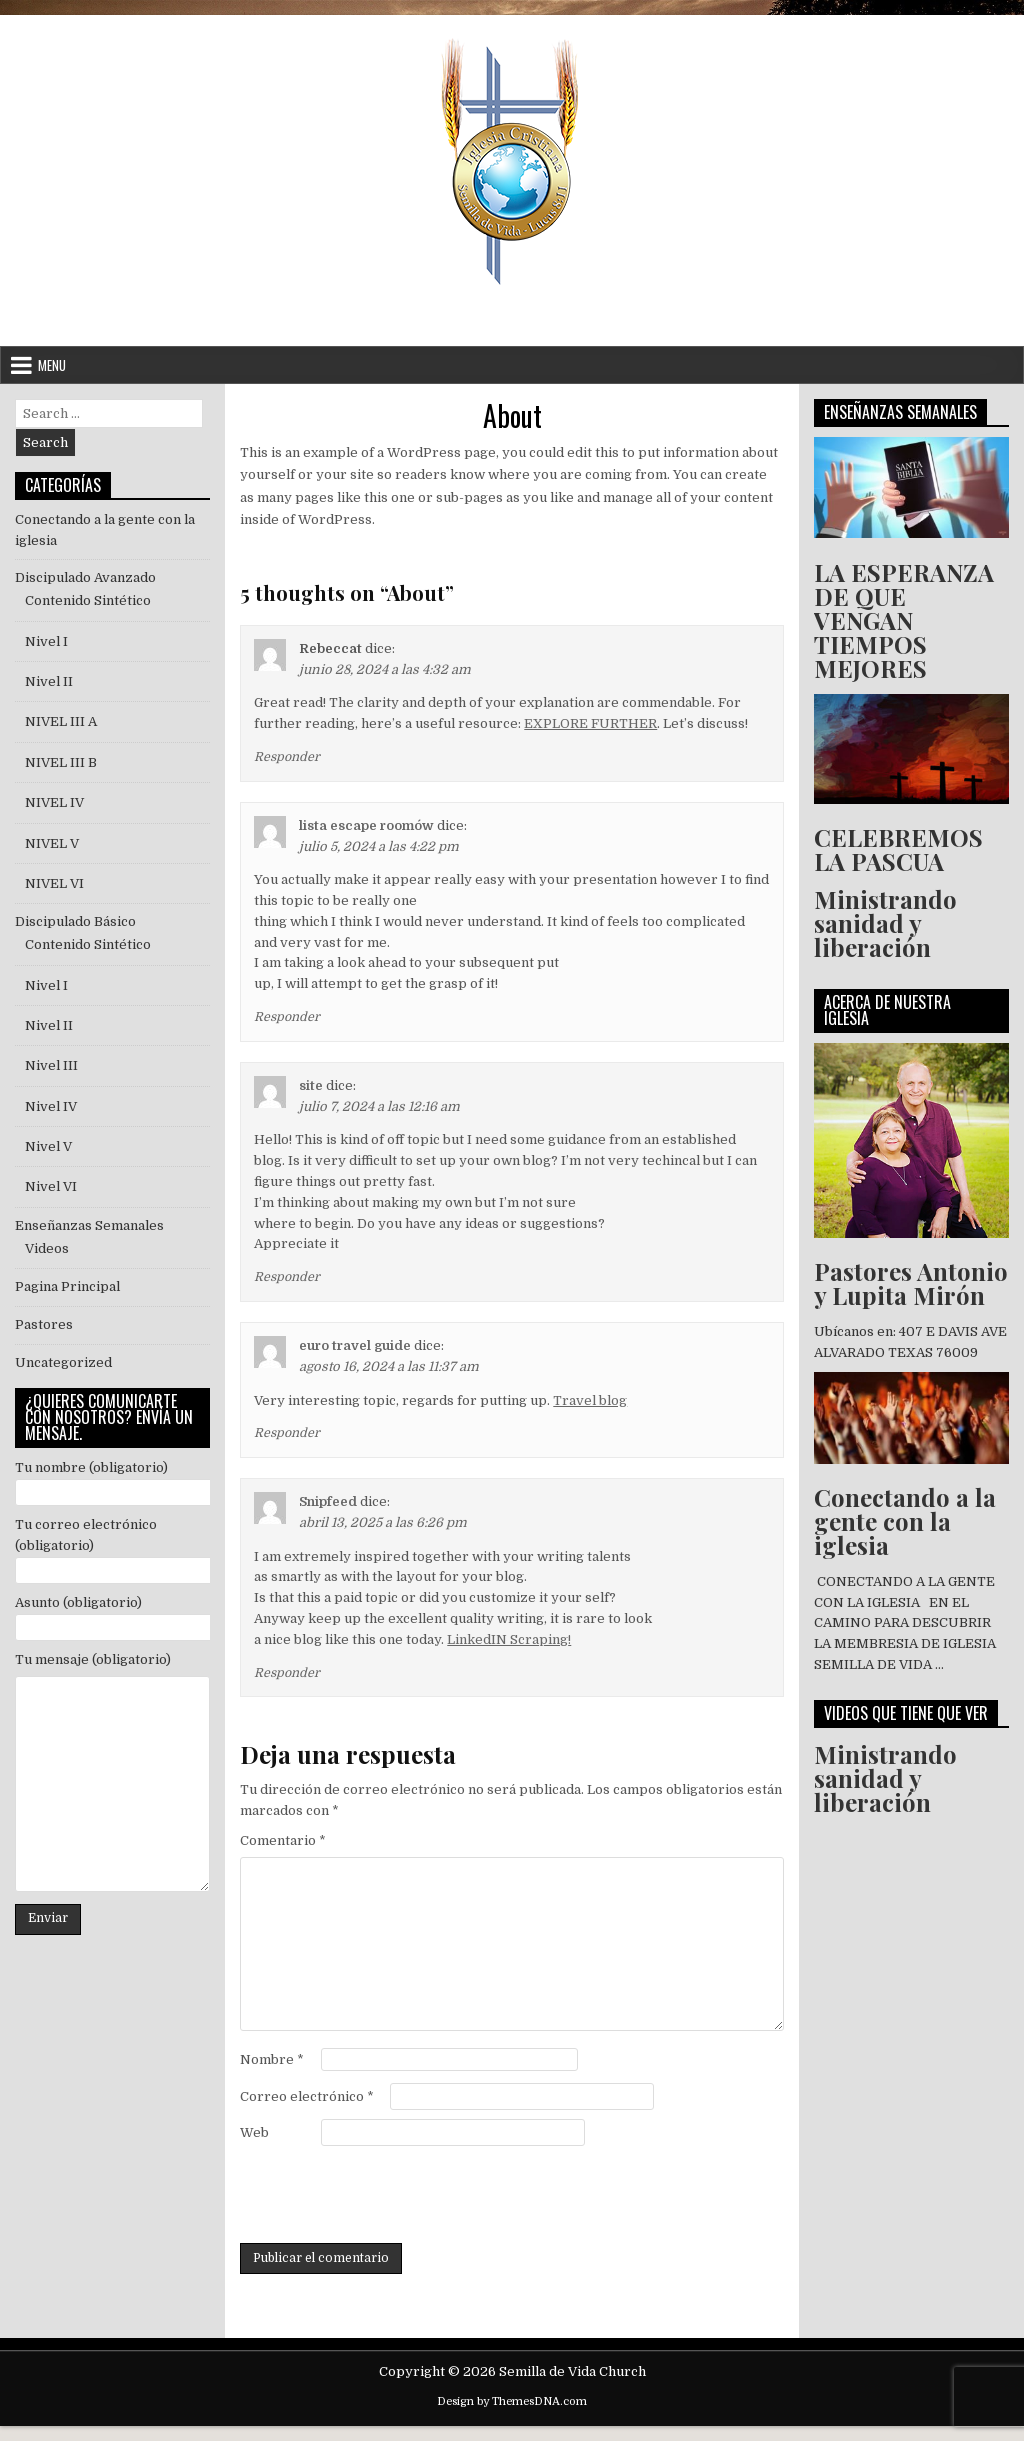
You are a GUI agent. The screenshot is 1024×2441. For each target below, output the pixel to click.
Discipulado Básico (75, 921)
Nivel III (51, 1065)
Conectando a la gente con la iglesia (905, 1521)
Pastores (44, 1324)
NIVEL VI (54, 883)
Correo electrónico (307, 2096)
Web (254, 2132)
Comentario (283, 1840)
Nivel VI (51, 1186)
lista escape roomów (366, 825)
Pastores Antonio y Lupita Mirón (911, 1283)
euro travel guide (355, 1345)
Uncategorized (63, 1362)
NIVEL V (55, 843)
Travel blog (590, 1400)
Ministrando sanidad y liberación (885, 923)
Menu (52, 365)
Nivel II (49, 681)
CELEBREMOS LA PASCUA (898, 849)
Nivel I (46, 641)
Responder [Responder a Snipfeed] (287, 1673)
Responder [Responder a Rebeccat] (287, 757)
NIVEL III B (61, 762)
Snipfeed (328, 1501)
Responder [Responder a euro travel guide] (287, 1433)
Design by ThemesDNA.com (512, 2401)
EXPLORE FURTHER (590, 723)
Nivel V (48, 1146)
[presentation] (392, 2194)
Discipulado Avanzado (85, 577)
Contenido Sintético (88, 600)
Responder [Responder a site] (287, 1277)
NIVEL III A (61, 721)
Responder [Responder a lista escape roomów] (287, 1017)
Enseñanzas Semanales (89, 1225)
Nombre (272, 2059)
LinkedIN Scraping (507, 1639)
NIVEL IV (54, 802)
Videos (47, 1248)
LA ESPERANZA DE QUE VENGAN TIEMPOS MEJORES (904, 620)
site (311, 1085)
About (512, 415)
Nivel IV (51, 1106)
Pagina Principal (67, 1286)
